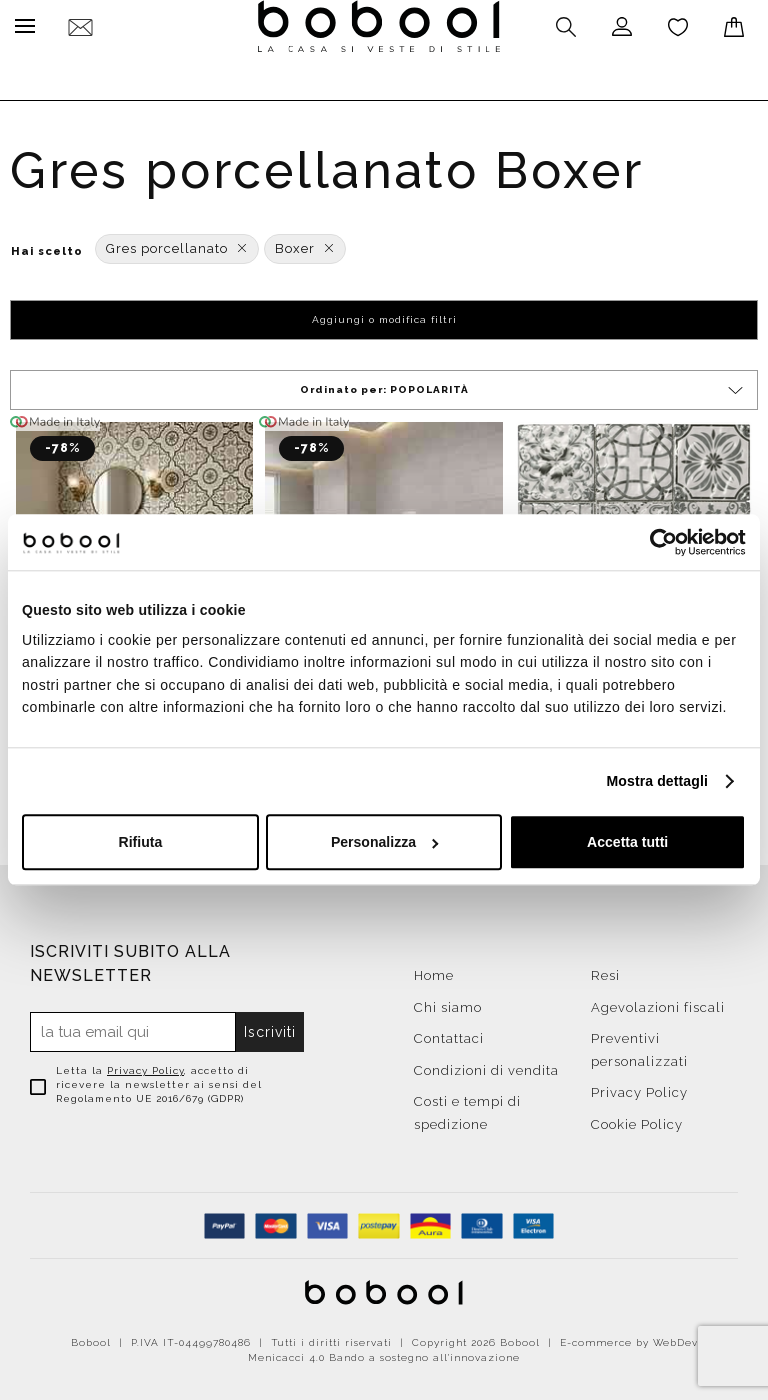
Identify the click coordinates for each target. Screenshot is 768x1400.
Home (434, 970)
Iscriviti (271, 1027)
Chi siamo (448, 1002)
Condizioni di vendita (486, 1065)
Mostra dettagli (657, 781)
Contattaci (449, 1033)
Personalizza (385, 843)
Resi (605, 970)
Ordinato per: (523, 385)
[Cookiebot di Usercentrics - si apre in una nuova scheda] (658, 542)
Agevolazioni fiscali (658, 1002)
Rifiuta (141, 843)
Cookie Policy (637, 1119)
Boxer (305, 243)
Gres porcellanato (177, 243)
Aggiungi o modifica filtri (384, 314)
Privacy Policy (145, 1065)
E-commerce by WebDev (629, 1337)
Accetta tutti (627, 843)
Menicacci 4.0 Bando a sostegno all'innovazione (384, 1352)
